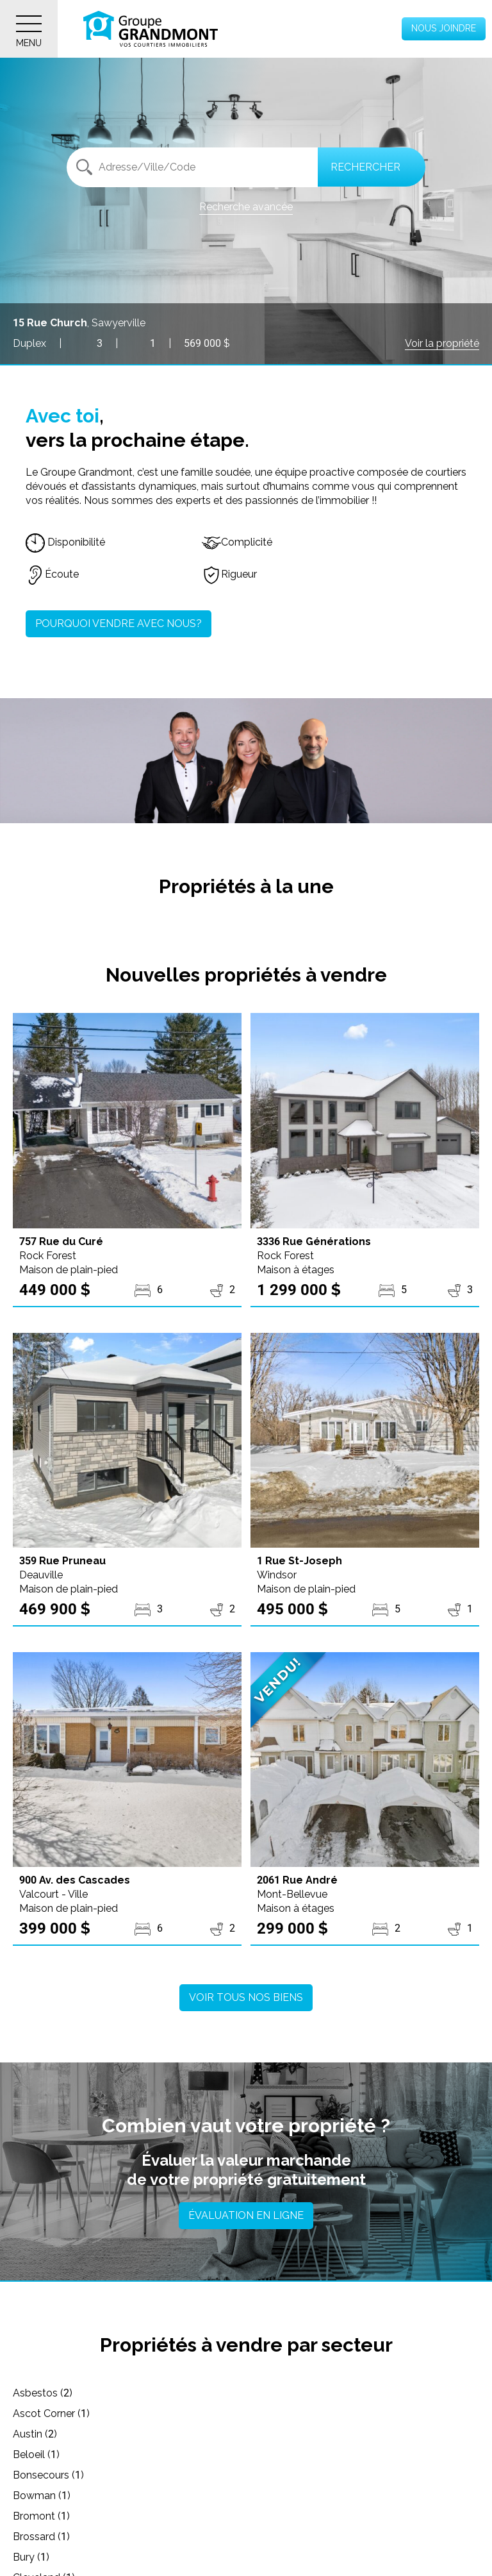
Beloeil (269, 2413)
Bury (31, 2475)
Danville (39, 2536)
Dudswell (275, 2557)
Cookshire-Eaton (60, 2516)
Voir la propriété (442, 343)
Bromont (41, 2454)
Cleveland (277, 2475)
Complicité (237, 542)
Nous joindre (443, 28)
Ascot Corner (284, 2393)
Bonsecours (48, 2434)
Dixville (270, 2536)
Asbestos (42, 2393)
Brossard (274, 2454)
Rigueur (229, 574)
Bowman (275, 2434)
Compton (276, 2495)
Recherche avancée (246, 207)
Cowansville (282, 2516)
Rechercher (365, 167)
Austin (35, 2413)
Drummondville (57, 2557)
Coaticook (44, 2495)
